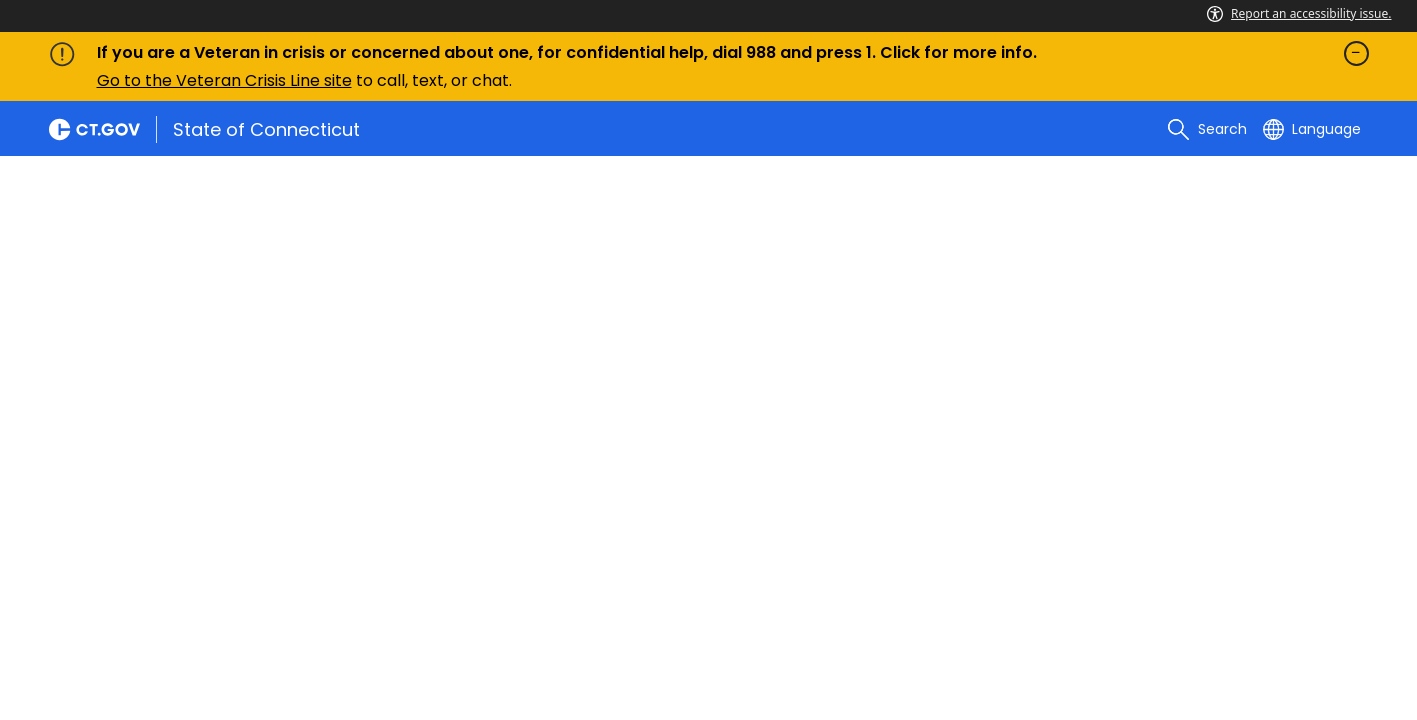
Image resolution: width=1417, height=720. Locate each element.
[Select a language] (1312, 129)
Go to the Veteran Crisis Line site (224, 80)
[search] (1207, 129)
